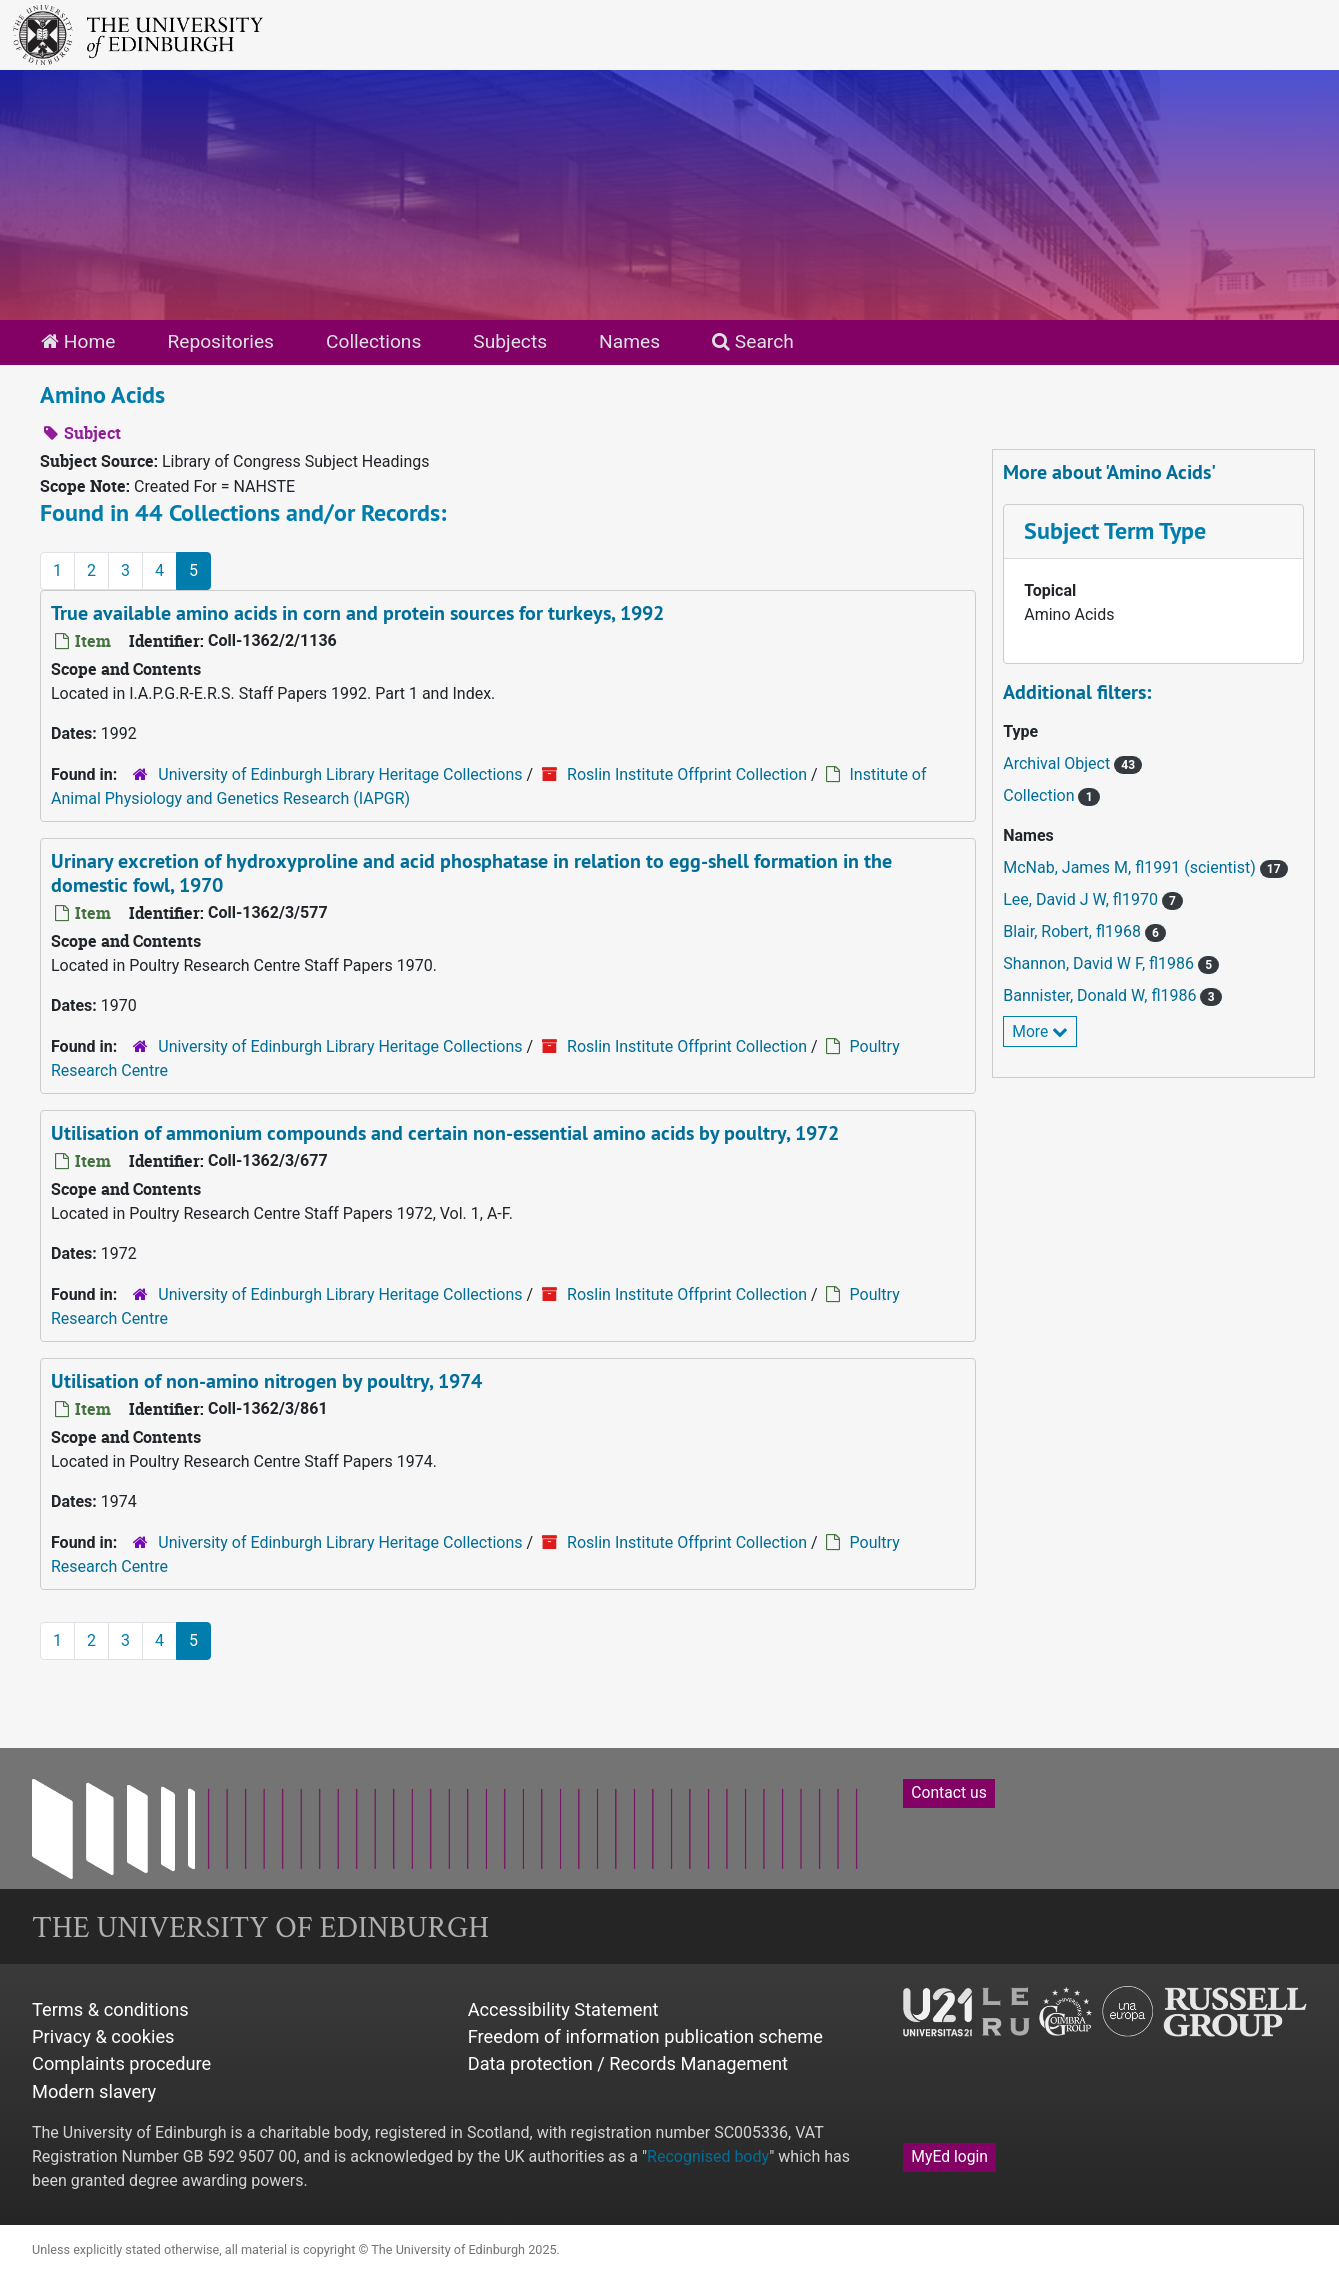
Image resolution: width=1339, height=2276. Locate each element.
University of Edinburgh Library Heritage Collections (340, 774)
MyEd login (949, 2156)
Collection (1040, 795)
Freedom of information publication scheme (645, 2036)
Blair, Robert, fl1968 (1074, 931)
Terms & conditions (110, 2009)
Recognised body (708, 2156)
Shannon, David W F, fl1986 (1100, 963)
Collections (373, 341)
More (1040, 1031)
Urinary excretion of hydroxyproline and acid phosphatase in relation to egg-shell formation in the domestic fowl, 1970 (471, 873)
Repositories (220, 341)
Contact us (948, 1792)
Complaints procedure (121, 2063)
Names (629, 341)
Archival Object (1058, 763)
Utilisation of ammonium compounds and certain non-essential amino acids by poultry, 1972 (445, 1133)
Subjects (510, 341)
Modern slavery (94, 2091)
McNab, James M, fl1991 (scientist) (1131, 867)
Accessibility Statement (563, 2009)
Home (78, 341)
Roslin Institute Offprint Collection (687, 774)
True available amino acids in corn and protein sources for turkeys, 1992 (357, 613)
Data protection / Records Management (628, 2063)
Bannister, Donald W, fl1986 (1101, 995)
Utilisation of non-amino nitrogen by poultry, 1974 (266, 1381)
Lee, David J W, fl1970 (1082, 899)
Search (753, 341)
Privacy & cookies (103, 2036)
